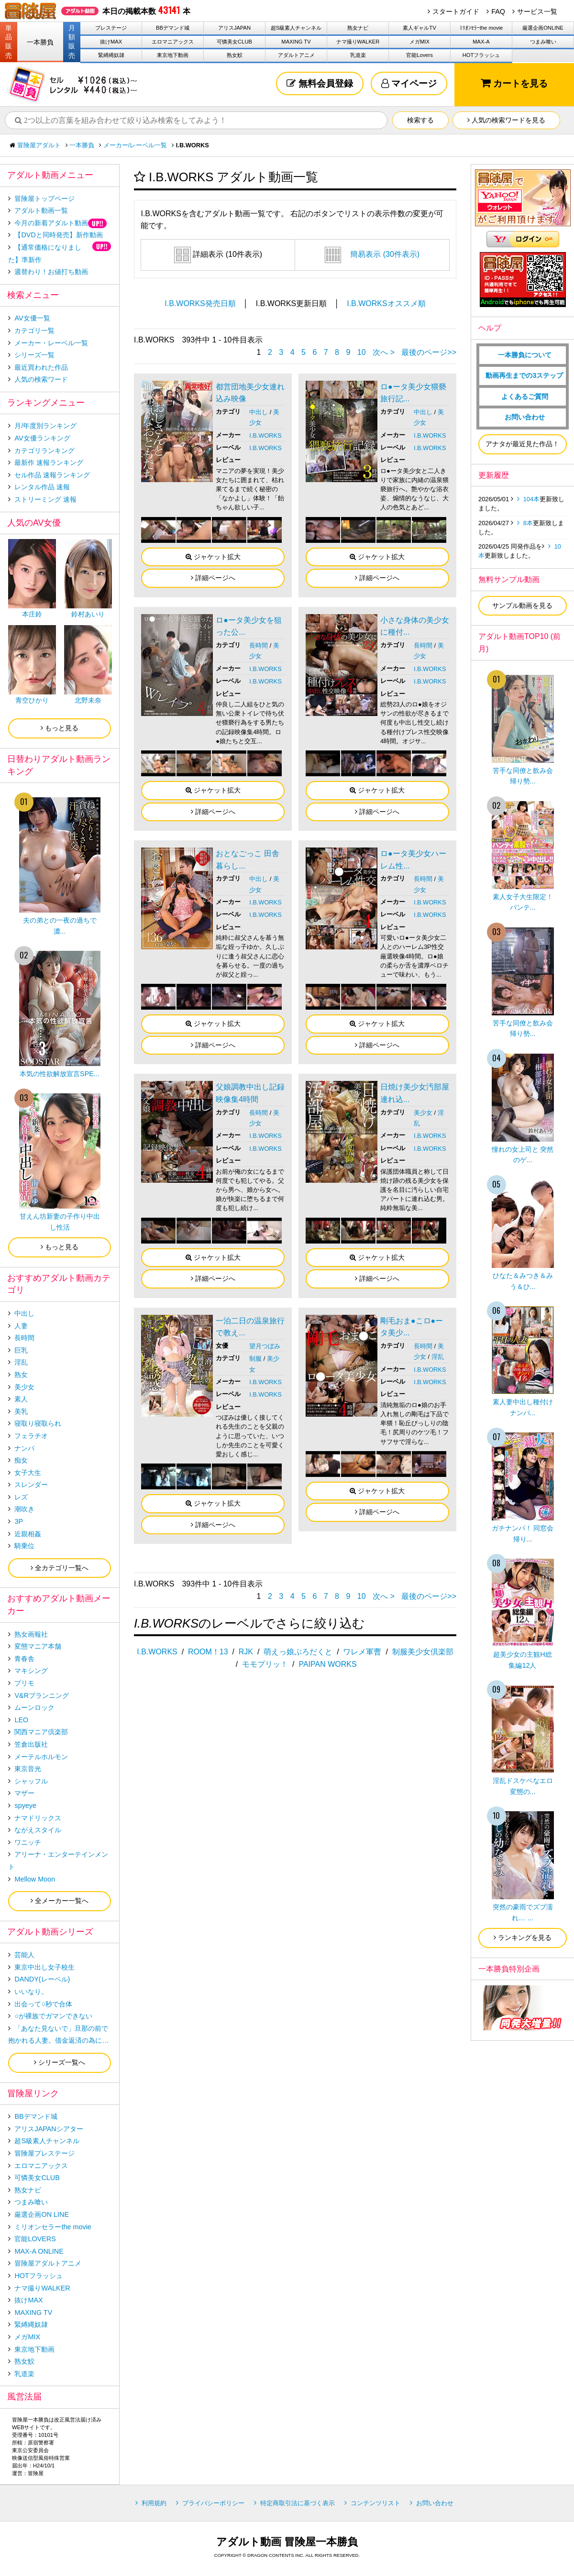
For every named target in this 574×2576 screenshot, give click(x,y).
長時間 (258, 645)
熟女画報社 (31, 1634)
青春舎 (24, 1658)
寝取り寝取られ (37, 1423)
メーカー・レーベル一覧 (51, 343)
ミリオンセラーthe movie (52, 2227)
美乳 (21, 1411)
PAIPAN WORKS (327, 1664)
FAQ (498, 11)
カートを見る (514, 82)
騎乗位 (24, 1546)
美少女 (423, 1112)
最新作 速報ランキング (48, 462)
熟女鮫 (235, 55)
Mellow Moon (34, 1879)
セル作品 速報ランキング (52, 475)
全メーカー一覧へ (59, 1900)
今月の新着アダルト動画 (51, 223)
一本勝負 (40, 42)
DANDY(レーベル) (42, 1979)
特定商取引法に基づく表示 (297, 2503)
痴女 (21, 1460)
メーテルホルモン (41, 1757)
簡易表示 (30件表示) (372, 254)
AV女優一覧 (32, 318)
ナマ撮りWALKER (358, 41)
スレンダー (31, 1484)
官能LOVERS (34, 2239)
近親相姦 (27, 1534)
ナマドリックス (37, 1818)
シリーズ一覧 (34, 355)
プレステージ (111, 28)
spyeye (25, 1805)
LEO (21, 1720)
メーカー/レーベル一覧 (135, 145)
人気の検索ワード (41, 379)
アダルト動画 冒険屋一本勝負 (287, 2542)
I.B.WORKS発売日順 (200, 303)
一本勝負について (525, 355)
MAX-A (481, 41)
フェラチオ (31, 1436)
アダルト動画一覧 (41, 210)
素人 (21, 1399)
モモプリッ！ (265, 1664)
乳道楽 (358, 55)
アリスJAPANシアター (48, 2129)
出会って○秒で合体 (43, 2004)
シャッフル (31, 1781)
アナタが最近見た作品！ (522, 444)
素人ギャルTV (419, 28)
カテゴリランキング (44, 450)
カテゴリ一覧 (34, 330)
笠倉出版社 (31, 1744)
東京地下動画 (172, 55)
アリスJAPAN (234, 28)
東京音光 (27, 1768)
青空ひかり (32, 700)
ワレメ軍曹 (362, 1652)
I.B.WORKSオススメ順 (386, 303)
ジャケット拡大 (213, 557)
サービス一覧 (537, 11)
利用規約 (154, 2503)
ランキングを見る (523, 1937)
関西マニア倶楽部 (41, 1732)
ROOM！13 (208, 1652)
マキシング (31, 1670)
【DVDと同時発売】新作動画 (58, 235)
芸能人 (24, 1955)
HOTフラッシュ (481, 55)
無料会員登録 (320, 83)
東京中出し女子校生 (44, 1967)
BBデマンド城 (172, 28)
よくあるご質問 (524, 396)
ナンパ (24, 1448)
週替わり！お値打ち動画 (51, 271)
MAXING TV (295, 41)
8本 (528, 523)
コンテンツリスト (375, 2503)
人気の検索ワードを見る (506, 120)
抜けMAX (111, 41)
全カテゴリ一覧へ (59, 1568)
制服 (255, 1358)
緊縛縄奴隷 (111, 55)
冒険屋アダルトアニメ (47, 2263)
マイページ (409, 83)
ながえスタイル (37, 1830)
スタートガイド (455, 11)
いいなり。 (31, 1991)
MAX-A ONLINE (38, 2251)
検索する (420, 120)
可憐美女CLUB (234, 41)
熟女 (21, 1374)
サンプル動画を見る (522, 605)
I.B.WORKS (265, 435)
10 (361, 352)
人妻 (21, 1326)
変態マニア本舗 (37, 1646)
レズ (21, 1497)
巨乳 (21, 1350)
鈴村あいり (88, 614)
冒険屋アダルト (39, 145)
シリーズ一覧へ (59, 2062)
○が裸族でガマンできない (53, 2016)
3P (18, 1521)
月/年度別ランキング (45, 425)
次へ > (384, 352)
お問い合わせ (525, 417)
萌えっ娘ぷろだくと (298, 1652)
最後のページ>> (428, 352)
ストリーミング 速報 (45, 499)
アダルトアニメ (296, 55)
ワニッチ (27, 1842)
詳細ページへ (213, 578)
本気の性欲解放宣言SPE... (59, 1074)
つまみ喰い (543, 41)
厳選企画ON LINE (41, 2214)
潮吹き (24, 1509)
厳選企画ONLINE (542, 28)
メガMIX (419, 41)
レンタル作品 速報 (42, 487)
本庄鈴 (32, 614)
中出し (258, 412)
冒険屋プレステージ (44, 2153)
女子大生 (27, 1472)
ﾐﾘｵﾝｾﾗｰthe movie (481, 28)
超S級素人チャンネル (296, 28)
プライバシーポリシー (213, 2503)
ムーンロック (34, 1707)
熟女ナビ (357, 28)
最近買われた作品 (41, 367)
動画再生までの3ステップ (524, 375)
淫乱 (437, 1356)
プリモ (24, 1683)
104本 (531, 499)
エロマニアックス (173, 41)
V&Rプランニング (41, 1695)
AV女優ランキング (42, 438)
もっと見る (59, 728)
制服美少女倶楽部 (422, 1652)
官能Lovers (419, 55)
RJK (246, 1652)
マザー (24, 1793)
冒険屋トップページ (44, 198)
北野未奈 (88, 700)
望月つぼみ (264, 1346)
